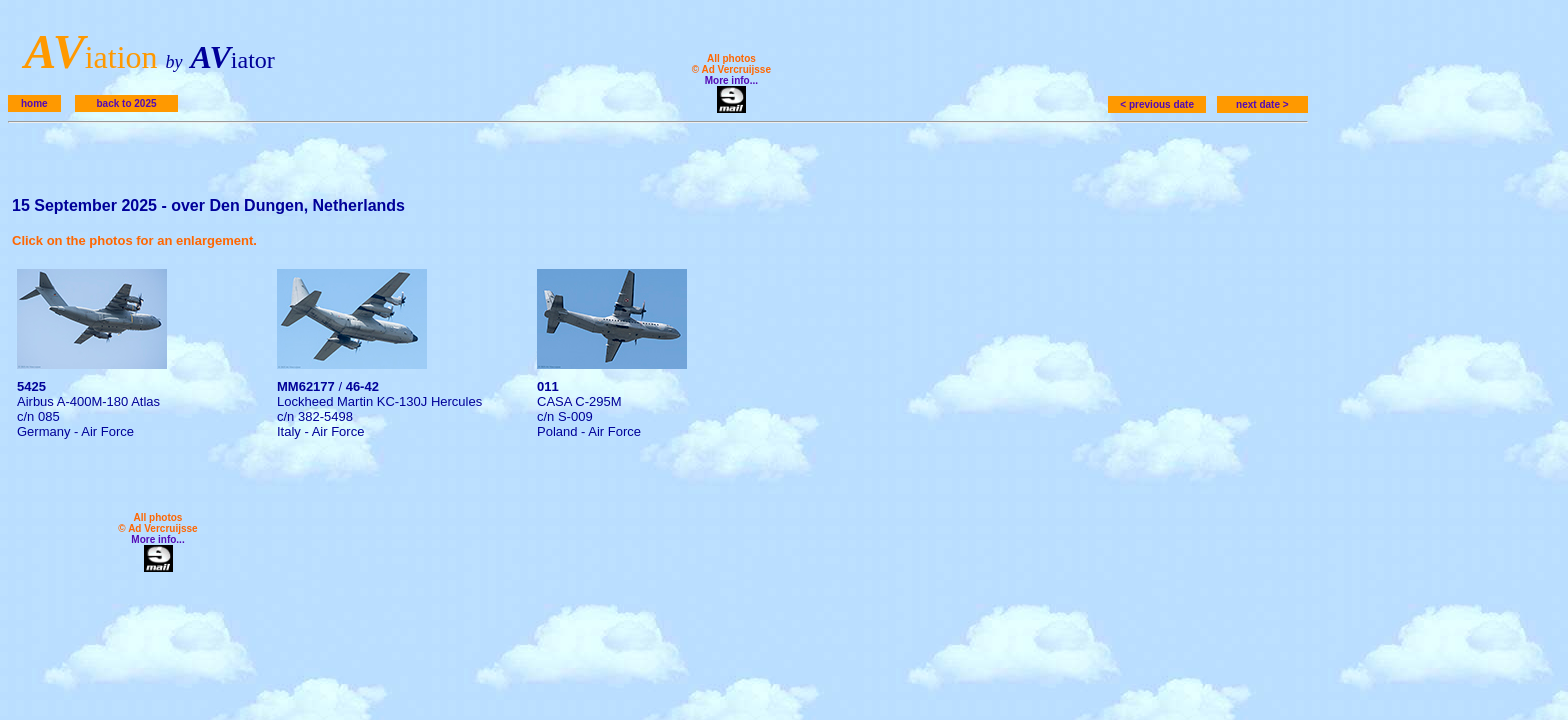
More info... (731, 80)
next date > (1262, 104)
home (34, 103)
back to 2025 (126, 103)
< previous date (1157, 104)
